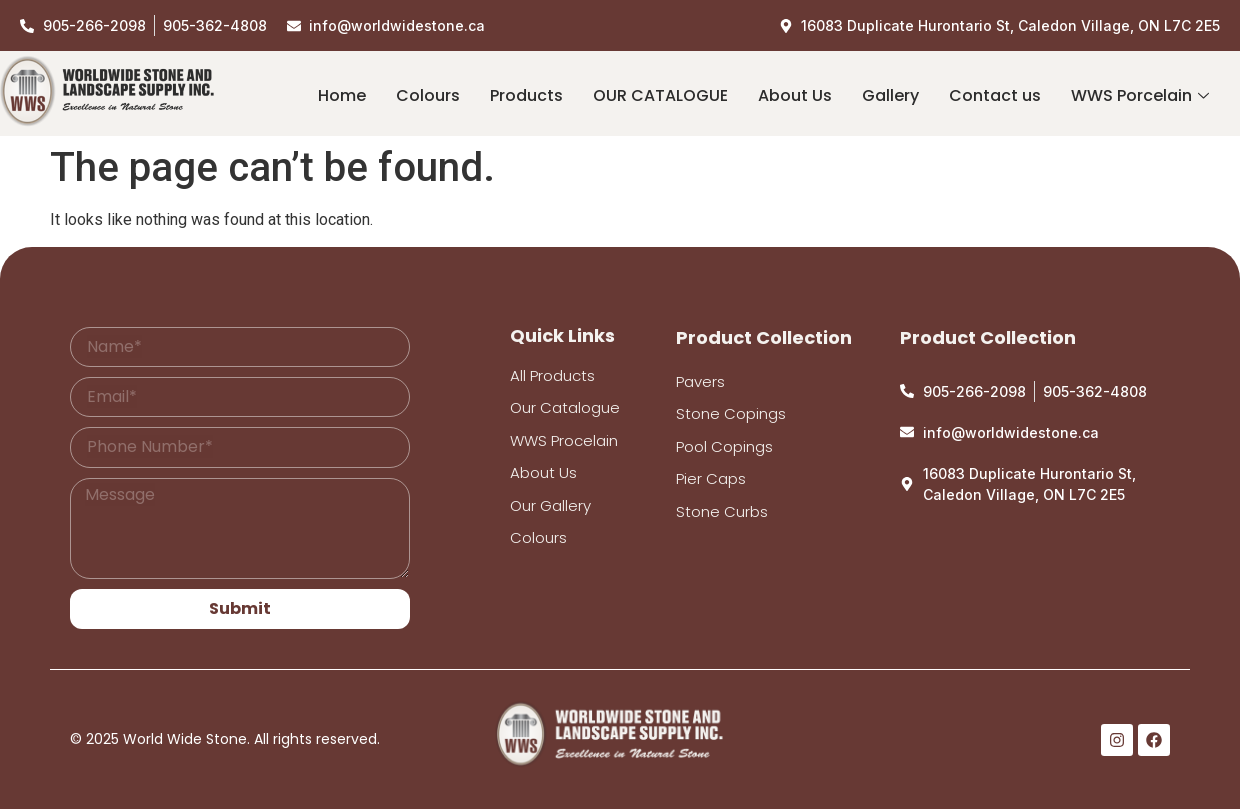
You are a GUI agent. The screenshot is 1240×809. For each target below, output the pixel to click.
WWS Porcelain (1140, 95)
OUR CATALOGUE (660, 95)
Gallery (890, 95)
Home (342, 95)
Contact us (995, 95)
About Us (795, 95)
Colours (428, 95)
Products (526, 95)
